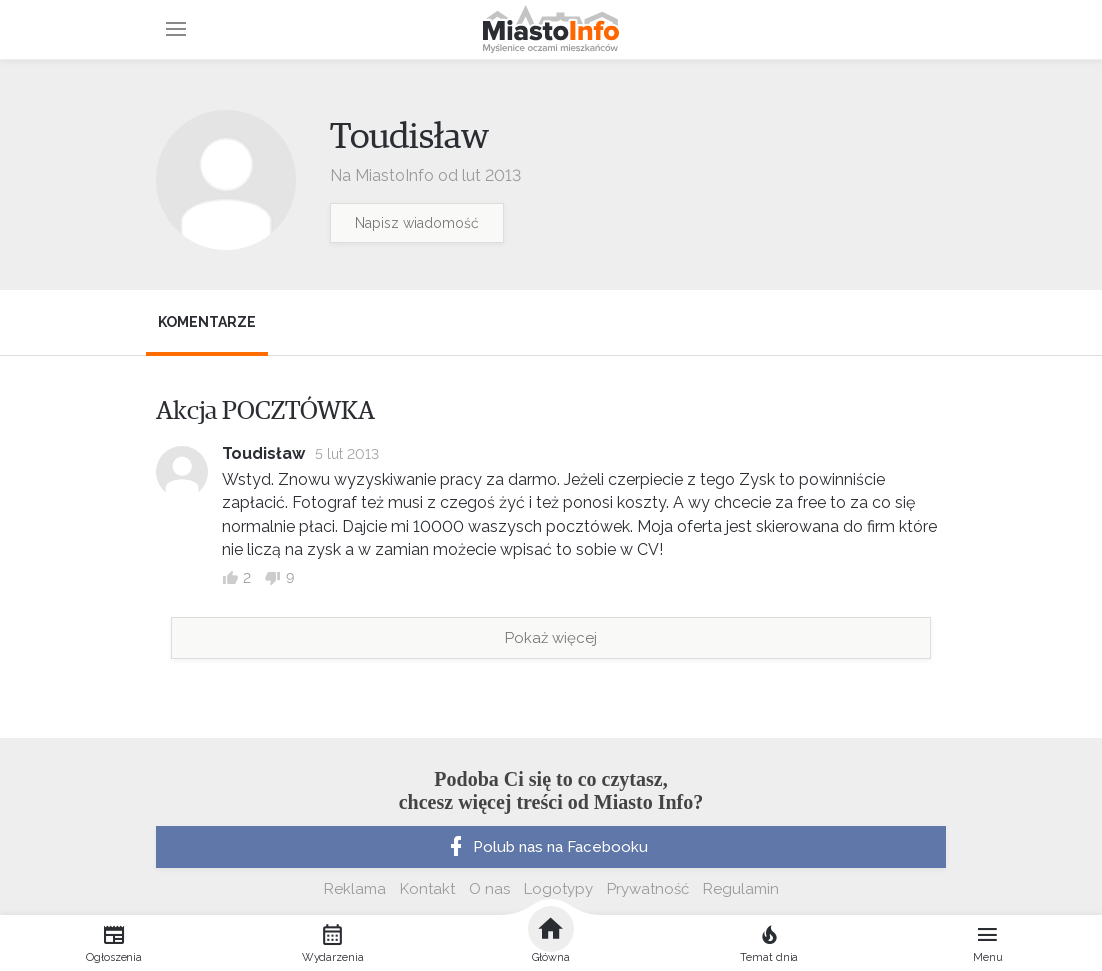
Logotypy (558, 889)
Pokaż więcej (551, 638)
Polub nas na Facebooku (546, 847)
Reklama (355, 889)
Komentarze (207, 322)
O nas (489, 889)
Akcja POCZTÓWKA (265, 411)
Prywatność (648, 889)
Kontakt (427, 889)
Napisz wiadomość (417, 223)
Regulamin (741, 889)
